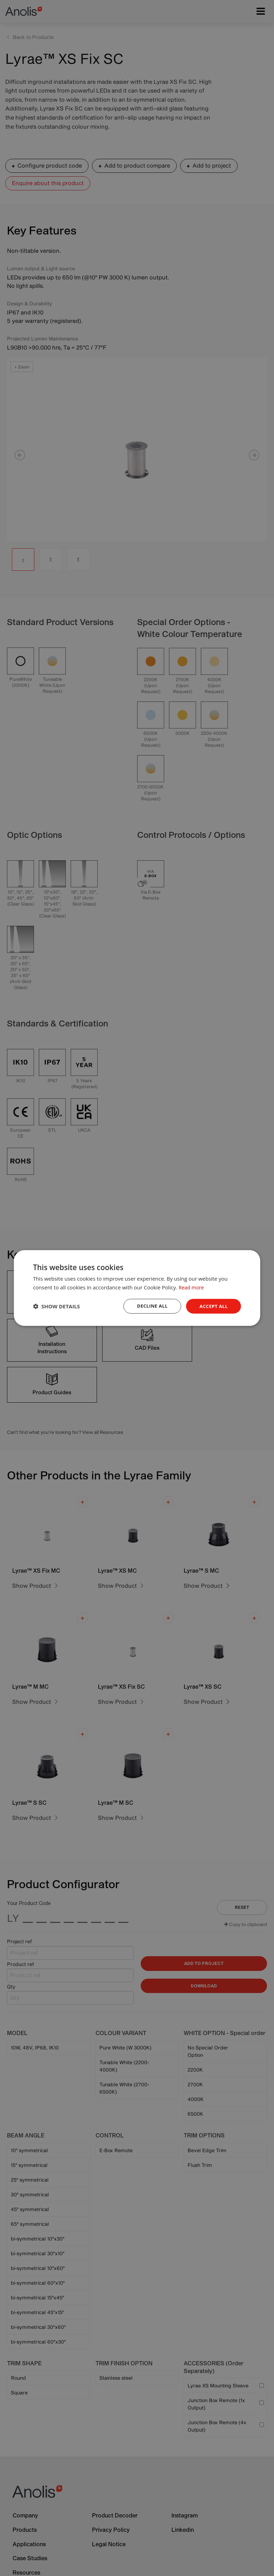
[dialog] (137, 1288)
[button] (56, 1306)
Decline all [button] (150, 1306)
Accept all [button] (212, 1306)
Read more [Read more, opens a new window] (192, 1286)
